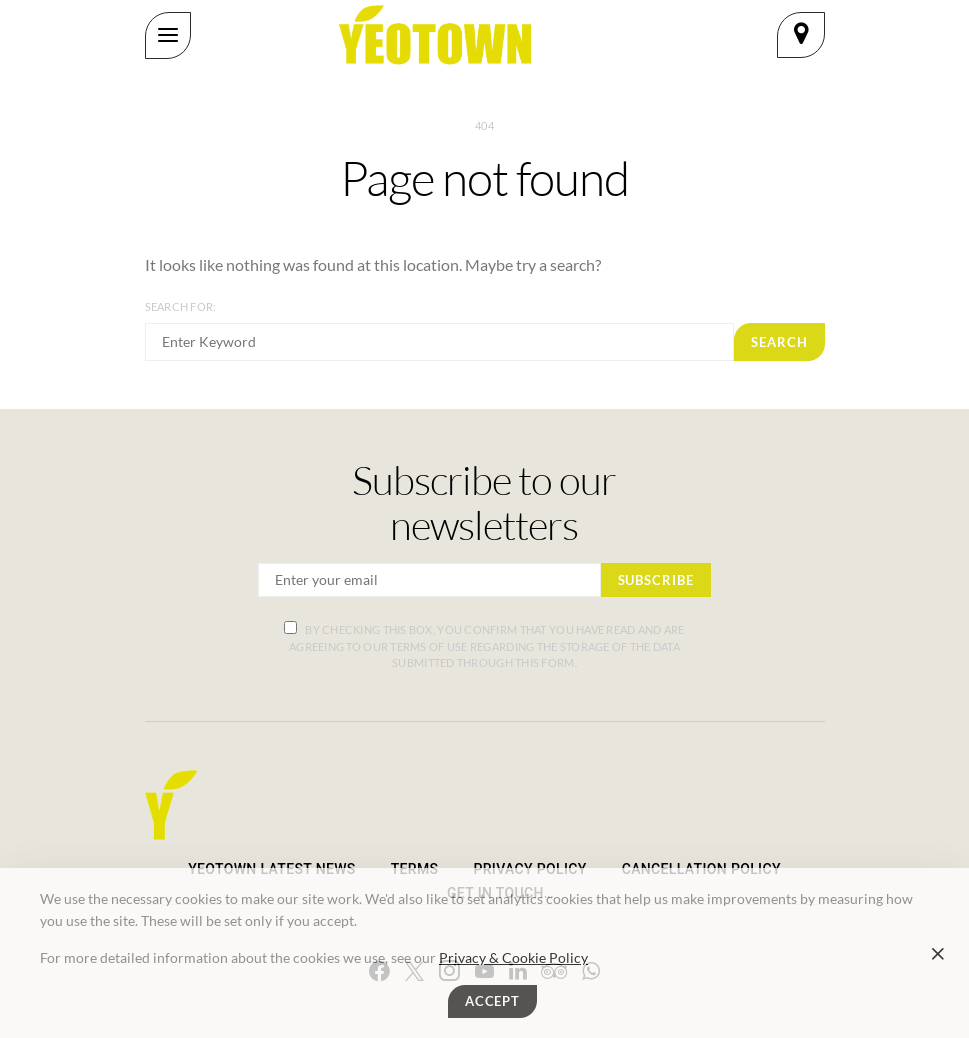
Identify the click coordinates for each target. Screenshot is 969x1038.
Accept (493, 1001)
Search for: (181, 306)
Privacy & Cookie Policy (513, 957)
